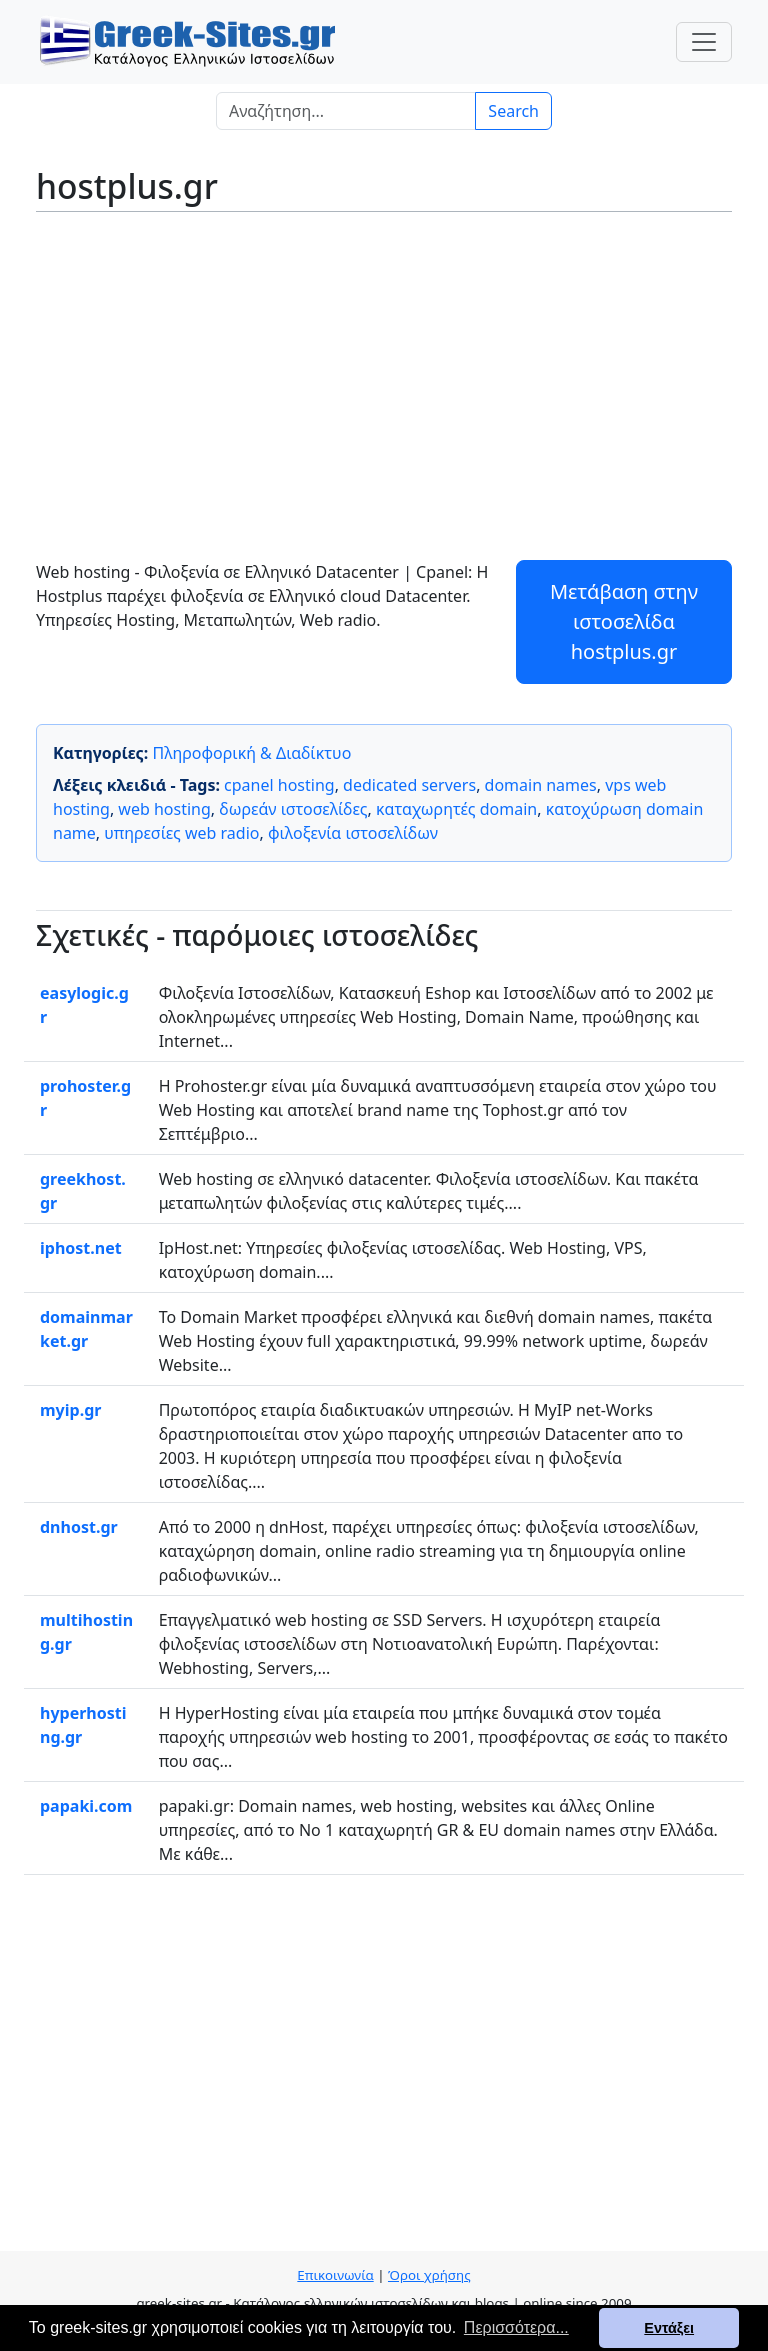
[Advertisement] (384, 372)
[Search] (346, 111)
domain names (541, 785)
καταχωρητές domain (456, 809)
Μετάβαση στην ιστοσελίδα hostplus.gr (624, 621)
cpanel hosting (279, 785)
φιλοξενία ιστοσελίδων (353, 833)
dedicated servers (409, 785)
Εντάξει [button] (669, 2328)
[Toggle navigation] (704, 42)
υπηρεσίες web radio (181, 833)
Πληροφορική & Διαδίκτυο (251, 753)
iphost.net (81, 1248)
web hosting (164, 809)
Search (513, 111)
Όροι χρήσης (429, 2275)
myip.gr (70, 1410)
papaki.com (86, 1806)
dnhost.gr (79, 1527)
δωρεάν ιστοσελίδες (293, 809)
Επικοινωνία (335, 2275)
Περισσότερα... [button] (516, 2327)
